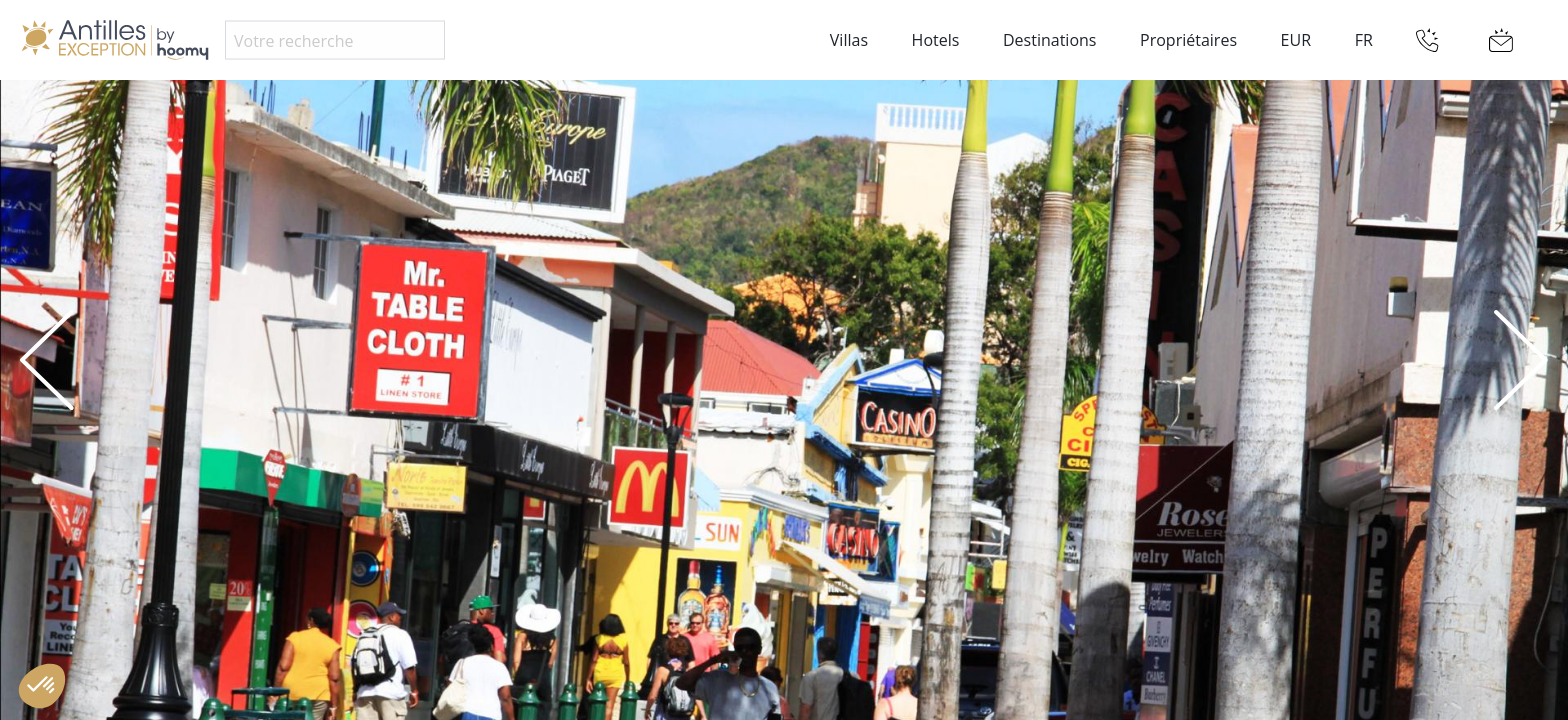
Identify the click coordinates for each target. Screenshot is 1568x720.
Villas (849, 40)
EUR (1296, 40)
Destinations (1049, 40)
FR (1364, 40)
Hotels (936, 40)
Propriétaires (1188, 40)
